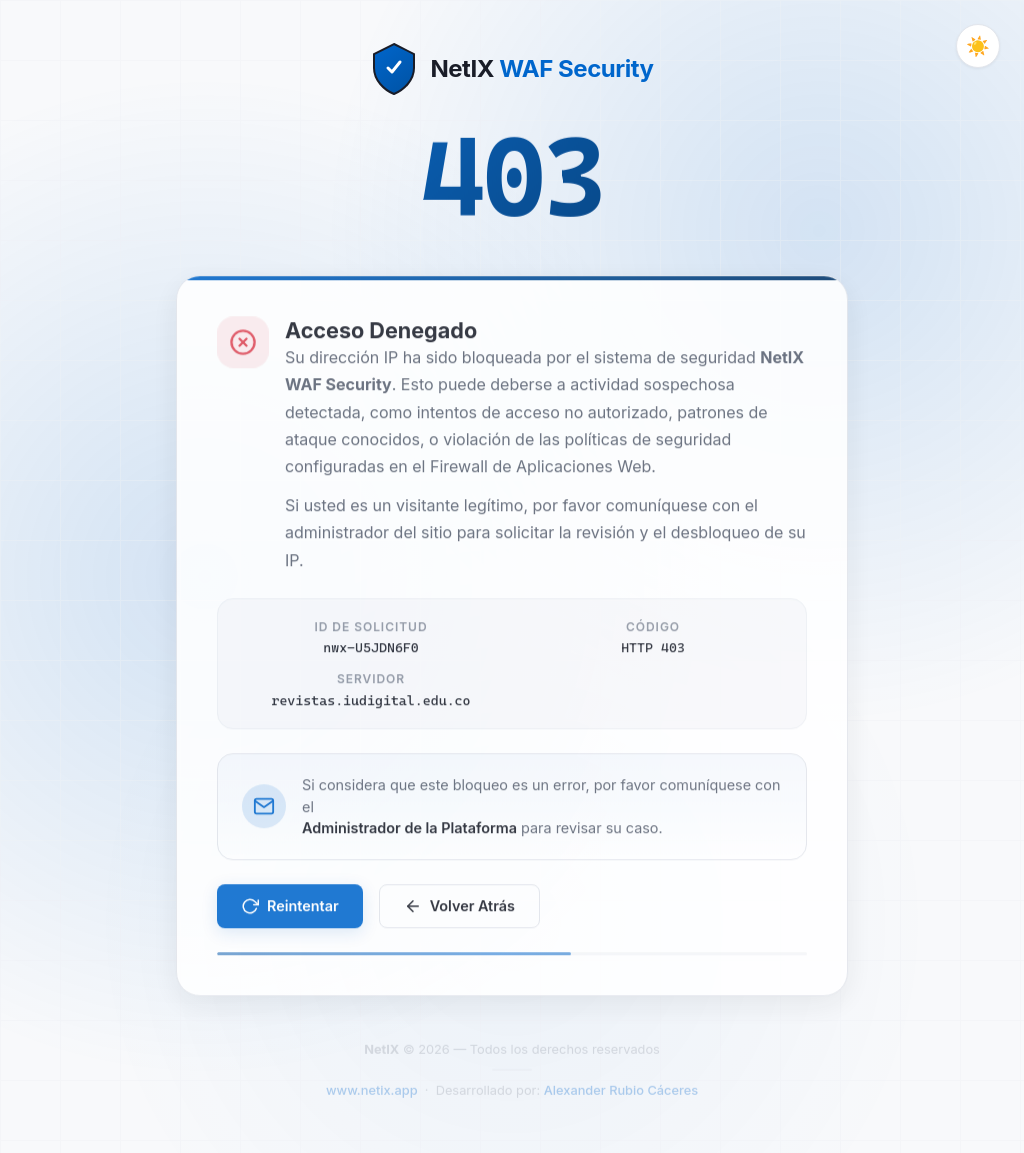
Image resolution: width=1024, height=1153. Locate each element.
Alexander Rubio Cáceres (621, 1096)
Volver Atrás (459, 910)
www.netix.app (372, 1096)
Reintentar (290, 910)
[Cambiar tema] (978, 46)
